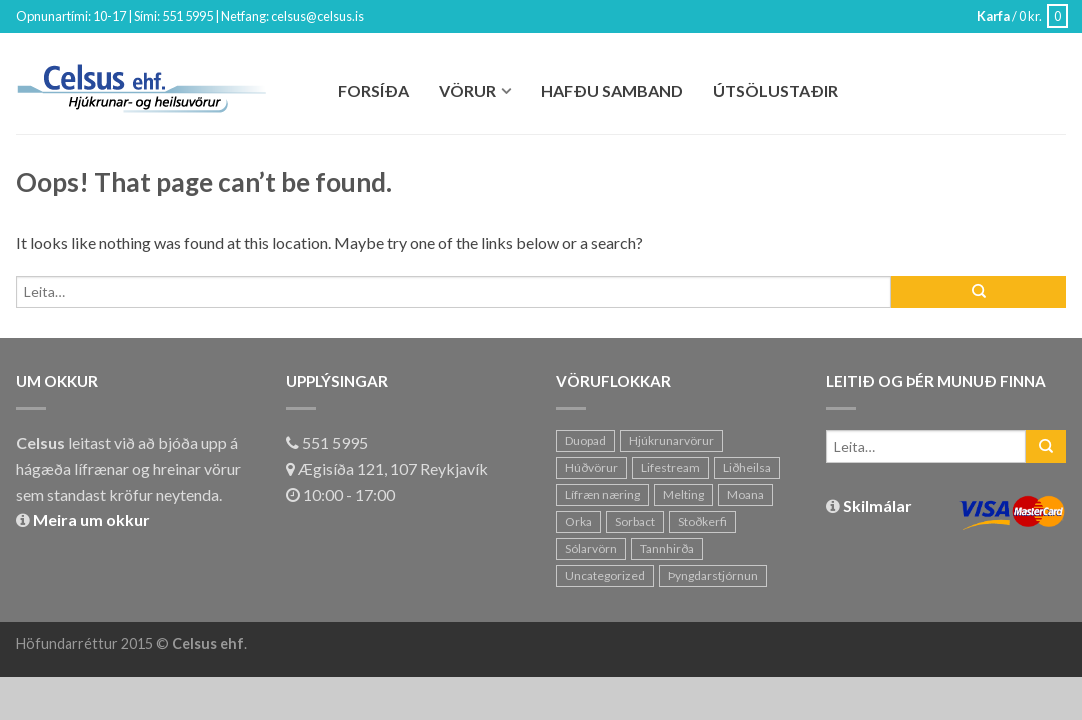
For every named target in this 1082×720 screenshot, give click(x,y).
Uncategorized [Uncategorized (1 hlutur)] (605, 575)
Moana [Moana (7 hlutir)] (745, 494)
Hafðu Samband (612, 90)
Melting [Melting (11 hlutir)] (683, 494)
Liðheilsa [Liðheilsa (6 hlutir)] (747, 467)
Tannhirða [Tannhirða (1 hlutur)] (667, 548)
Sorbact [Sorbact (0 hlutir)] (635, 521)
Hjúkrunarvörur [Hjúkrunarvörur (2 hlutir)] (671, 440)
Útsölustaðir (775, 90)
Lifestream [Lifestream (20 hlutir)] (670, 467)
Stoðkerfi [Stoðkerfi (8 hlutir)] (702, 521)
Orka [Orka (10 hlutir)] (578, 521)
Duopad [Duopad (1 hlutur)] (585, 440)
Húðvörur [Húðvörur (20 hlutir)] (591, 467)
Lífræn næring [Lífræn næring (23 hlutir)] (602, 494)
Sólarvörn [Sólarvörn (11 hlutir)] (591, 548)
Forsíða (373, 90)
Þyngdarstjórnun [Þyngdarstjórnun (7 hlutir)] (713, 575)
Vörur (467, 90)
